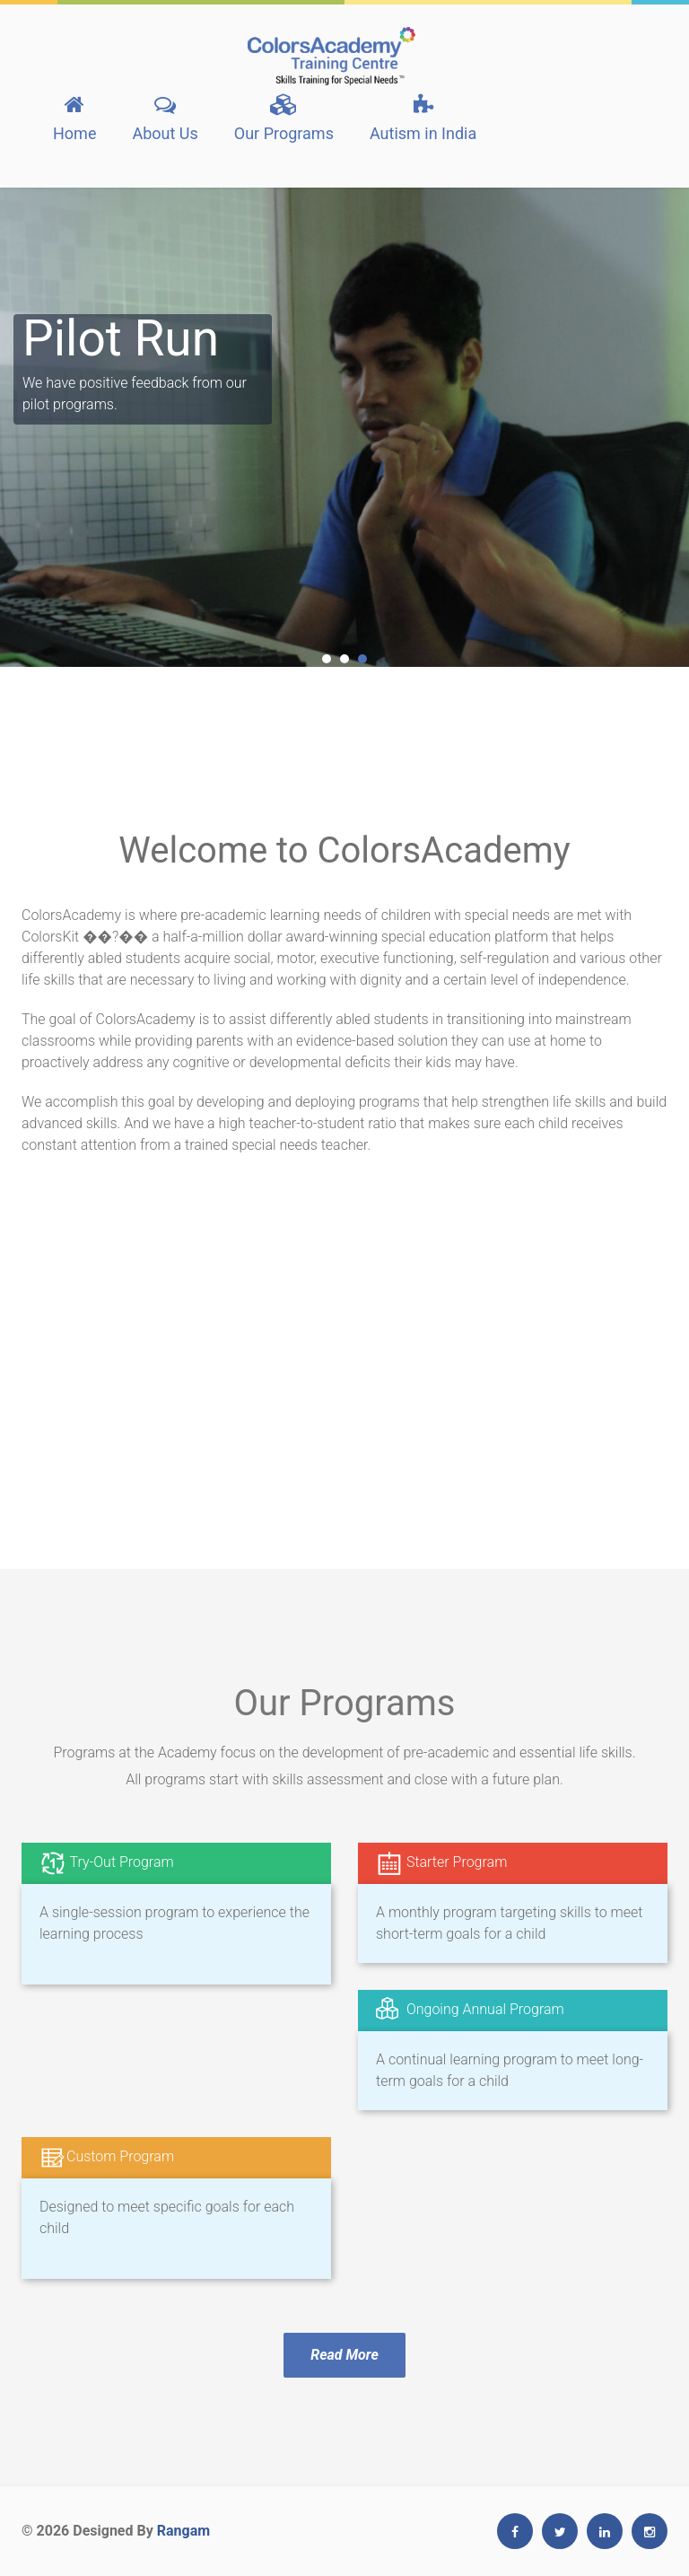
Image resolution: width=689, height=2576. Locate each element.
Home (74, 118)
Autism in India (423, 118)
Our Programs (284, 118)
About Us (164, 118)
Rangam (183, 2530)
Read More (344, 2354)
